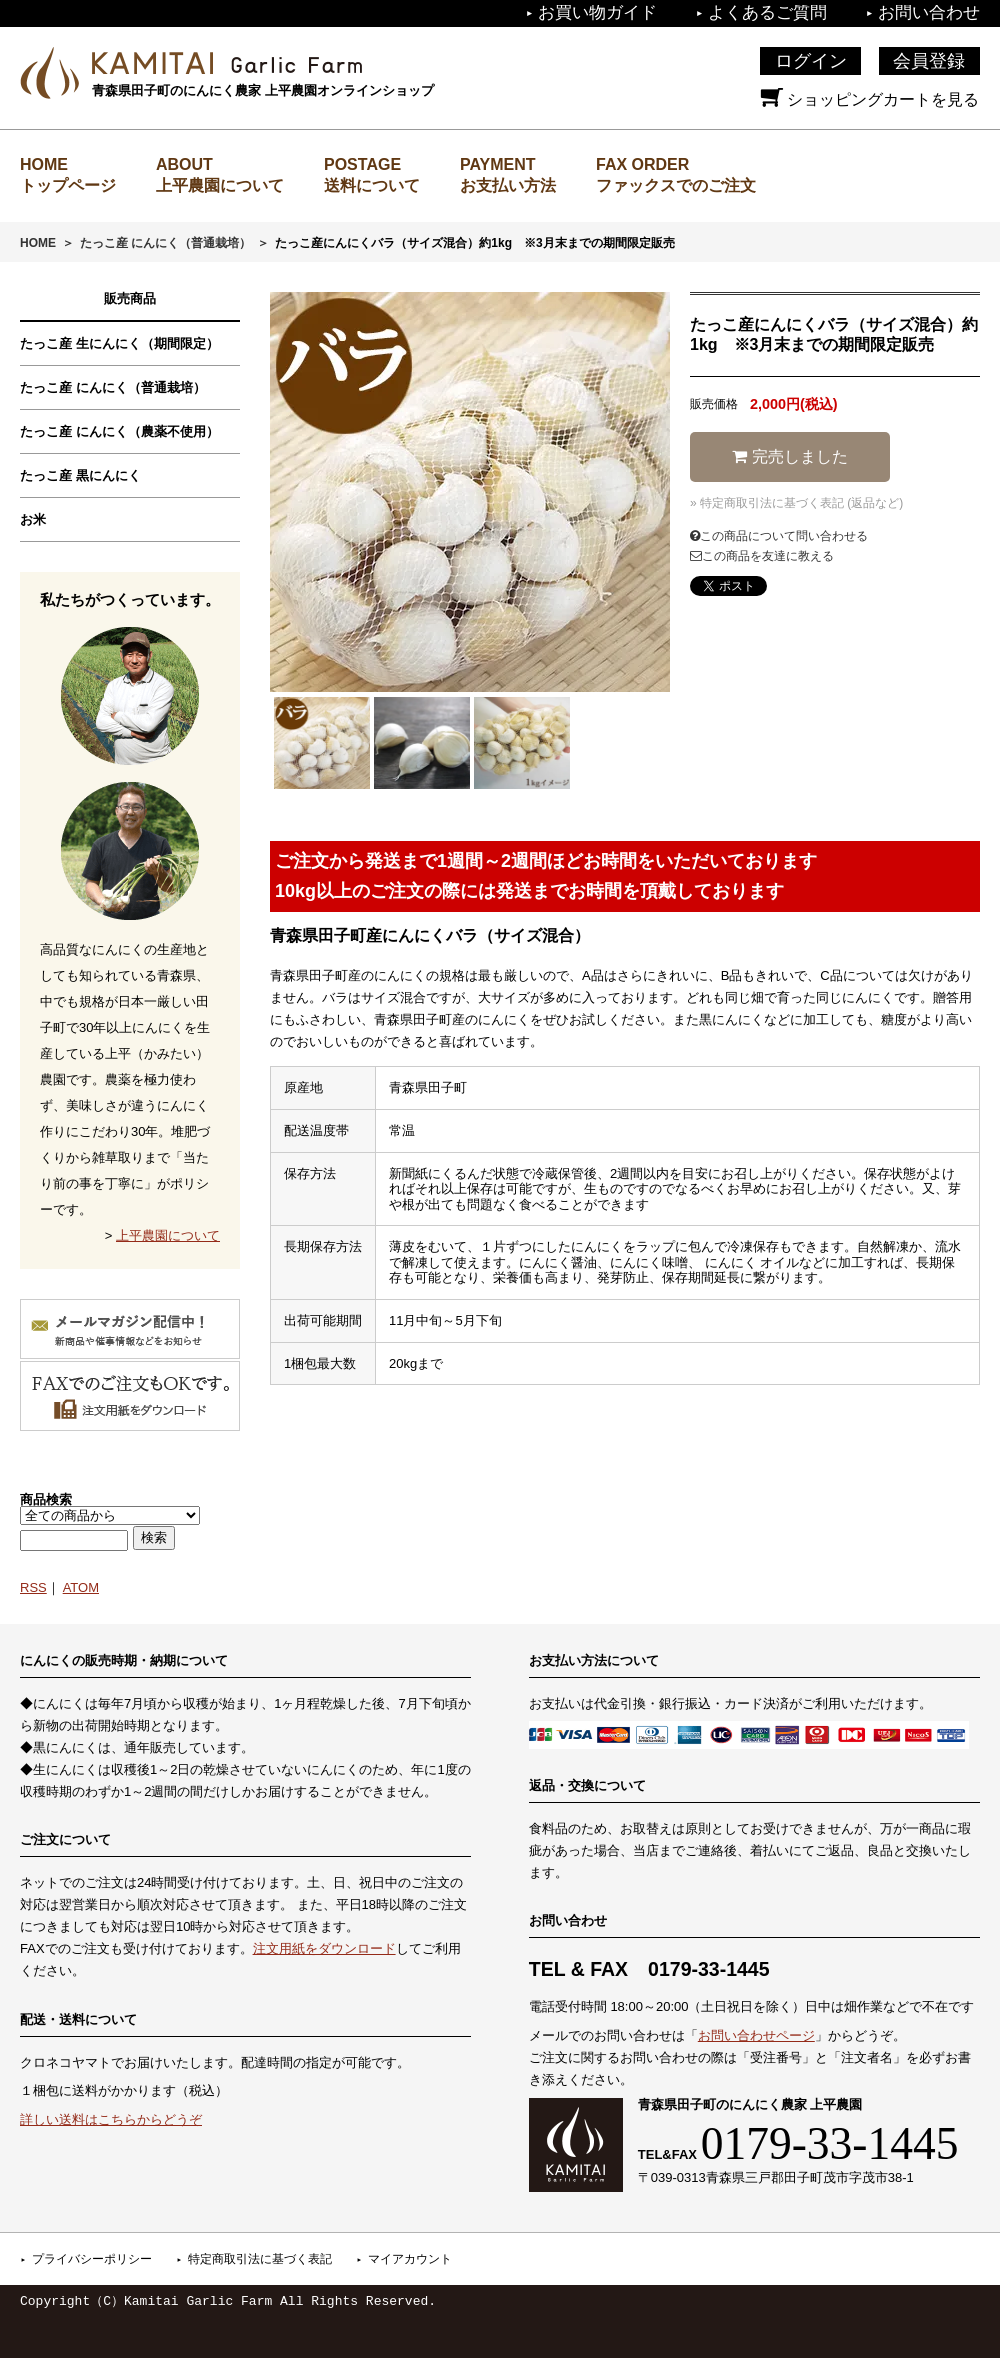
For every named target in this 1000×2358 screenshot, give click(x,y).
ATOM (81, 1587)
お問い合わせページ (756, 2035)
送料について (372, 185)
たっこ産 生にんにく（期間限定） (119, 343)
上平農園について (220, 185)
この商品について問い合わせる (779, 536)
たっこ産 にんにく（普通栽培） (165, 243)
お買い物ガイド (597, 12)
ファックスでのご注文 (676, 185)
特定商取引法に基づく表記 (260, 2259)
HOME (38, 243)
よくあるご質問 (767, 12)
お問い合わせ (929, 12)
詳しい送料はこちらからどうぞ (111, 2119)
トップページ (68, 185)
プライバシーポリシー (92, 2259)
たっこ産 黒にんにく (80, 475)
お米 (33, 519)
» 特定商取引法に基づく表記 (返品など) (796, 503)
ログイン (811, 61)
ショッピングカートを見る (870, 99)
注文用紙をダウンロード (324, 1948)
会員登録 (929, 61)
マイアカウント (410, 2259)
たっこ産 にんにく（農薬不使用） (119, 431)
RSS (33, 1587)
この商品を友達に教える (762, 556)
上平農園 (227, 63)
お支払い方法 (508, 185)
